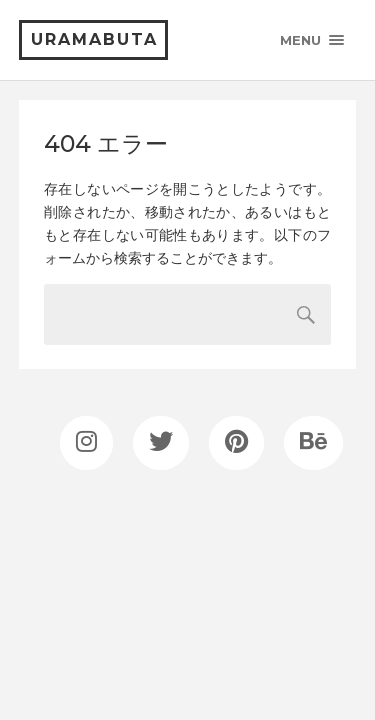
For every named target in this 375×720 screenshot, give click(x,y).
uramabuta (94, 39)
